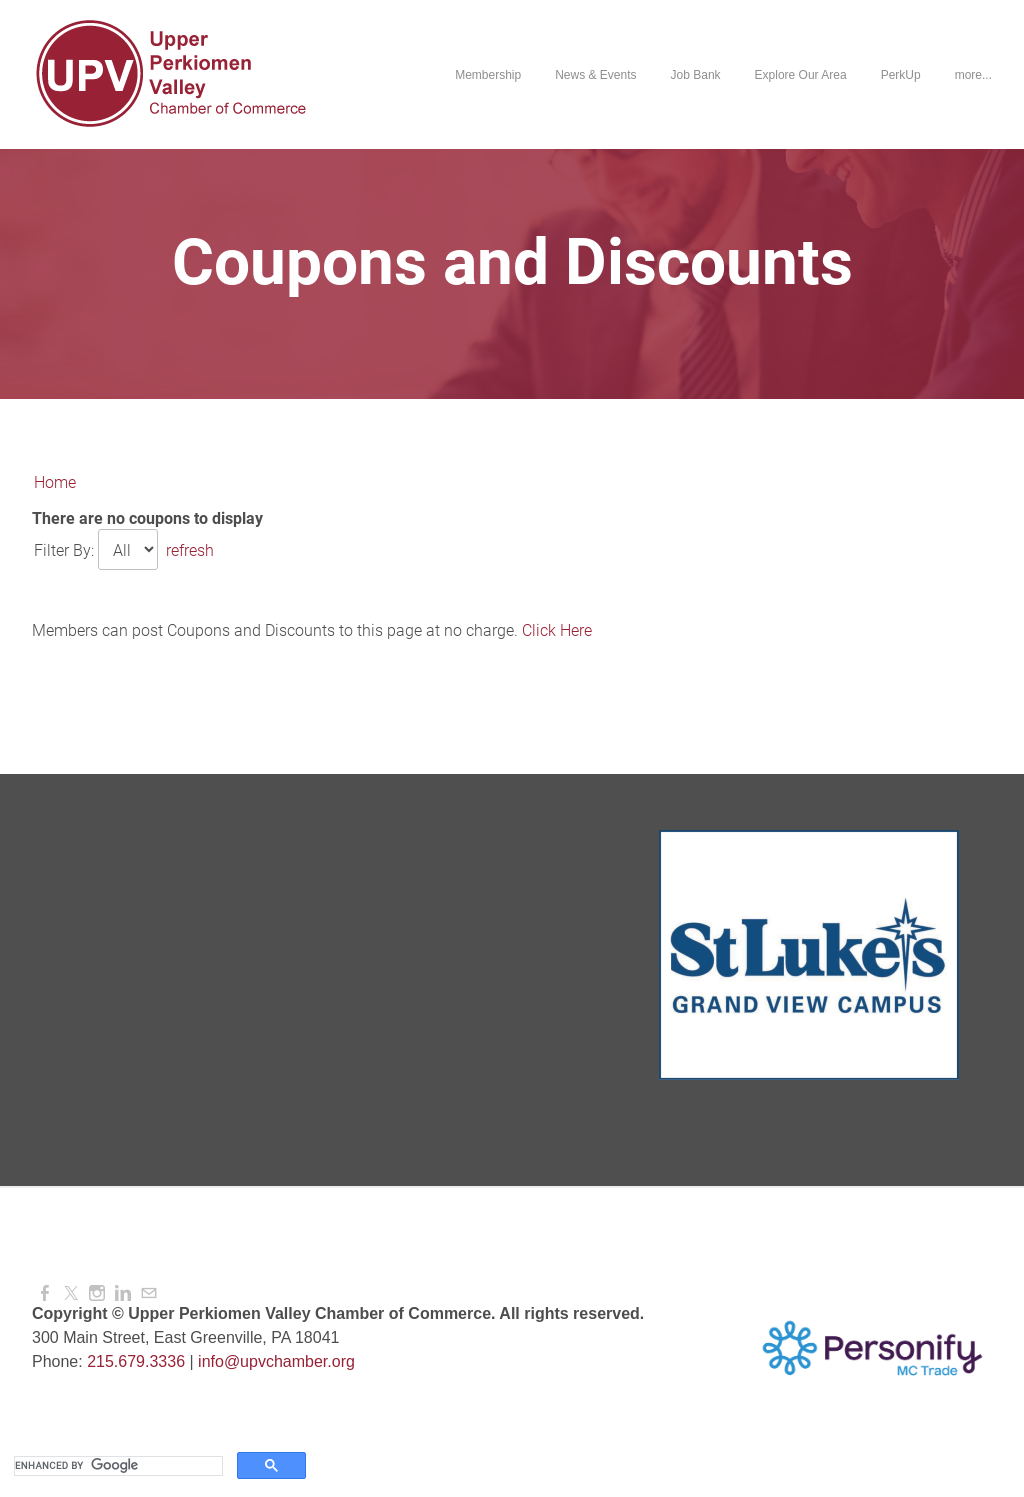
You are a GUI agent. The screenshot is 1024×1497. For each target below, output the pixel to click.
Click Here (557, 630)
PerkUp (901, 75)
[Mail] (149, 1293)
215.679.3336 (136, 1361)
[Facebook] (45, 1293)
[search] (116, 1466)
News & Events (595, 75)
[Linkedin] (123, 1293)
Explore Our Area (801, 75)
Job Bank (696, 75)
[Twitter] (71, 1293)
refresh (190, 550)
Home (55, 482)
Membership (488, 75)
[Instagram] (97, 1293)
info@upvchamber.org (276, 1361)
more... (973, 75)
